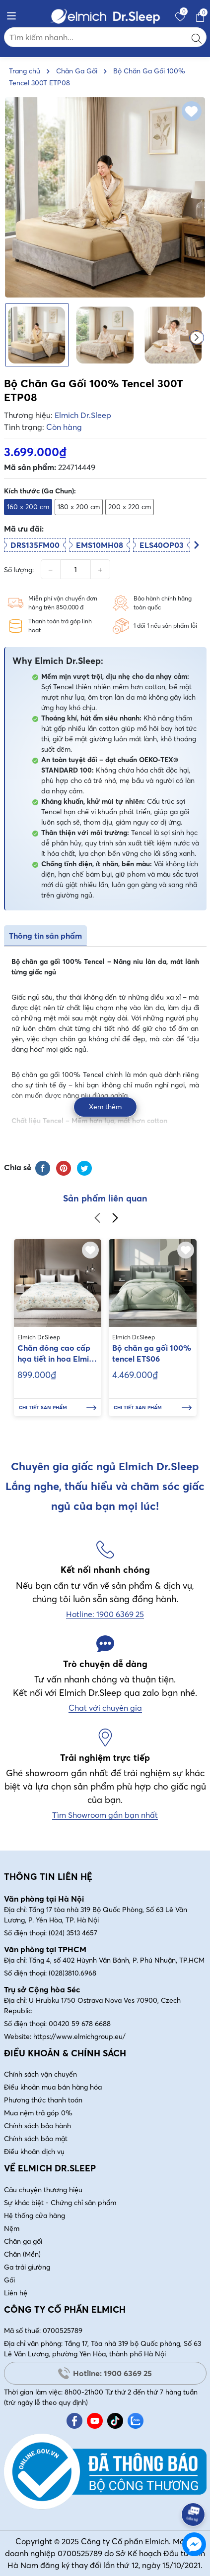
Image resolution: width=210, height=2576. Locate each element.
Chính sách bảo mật (36, 2138)
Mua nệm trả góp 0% (38, 2112)
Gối (9, 2280)
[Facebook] (74, 2421)
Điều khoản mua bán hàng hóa (53, 2087)
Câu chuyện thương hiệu (43, 2189)
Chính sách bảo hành (37, 2125)
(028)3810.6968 (72, 1973)
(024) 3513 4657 (73, 1932)
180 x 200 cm (79, 506)
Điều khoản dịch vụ (34, 2151)
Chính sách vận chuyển (40, 2074)
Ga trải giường (27, 2267)
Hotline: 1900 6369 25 (105, 2373)
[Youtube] (95, 2421)
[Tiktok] (115, 2421)
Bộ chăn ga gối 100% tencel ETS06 (151, 1353)
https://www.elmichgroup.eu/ (79, 2036)
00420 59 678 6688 (80, 2023)
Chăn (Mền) (22, 2254)
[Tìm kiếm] (197, 37)
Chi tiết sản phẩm (58, 1407)
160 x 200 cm (28, 506)
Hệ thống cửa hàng (34, 2215)
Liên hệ (15, 2292)
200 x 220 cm (129, 506)
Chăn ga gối (23, 2241)
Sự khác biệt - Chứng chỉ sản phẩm (60, 2202)
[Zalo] (135, 2421)
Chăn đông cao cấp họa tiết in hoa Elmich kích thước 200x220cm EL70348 (57, 1354)
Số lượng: (19, 569)
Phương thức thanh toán (43, 2100)
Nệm (11, 2228)
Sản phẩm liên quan (105, 1198)
